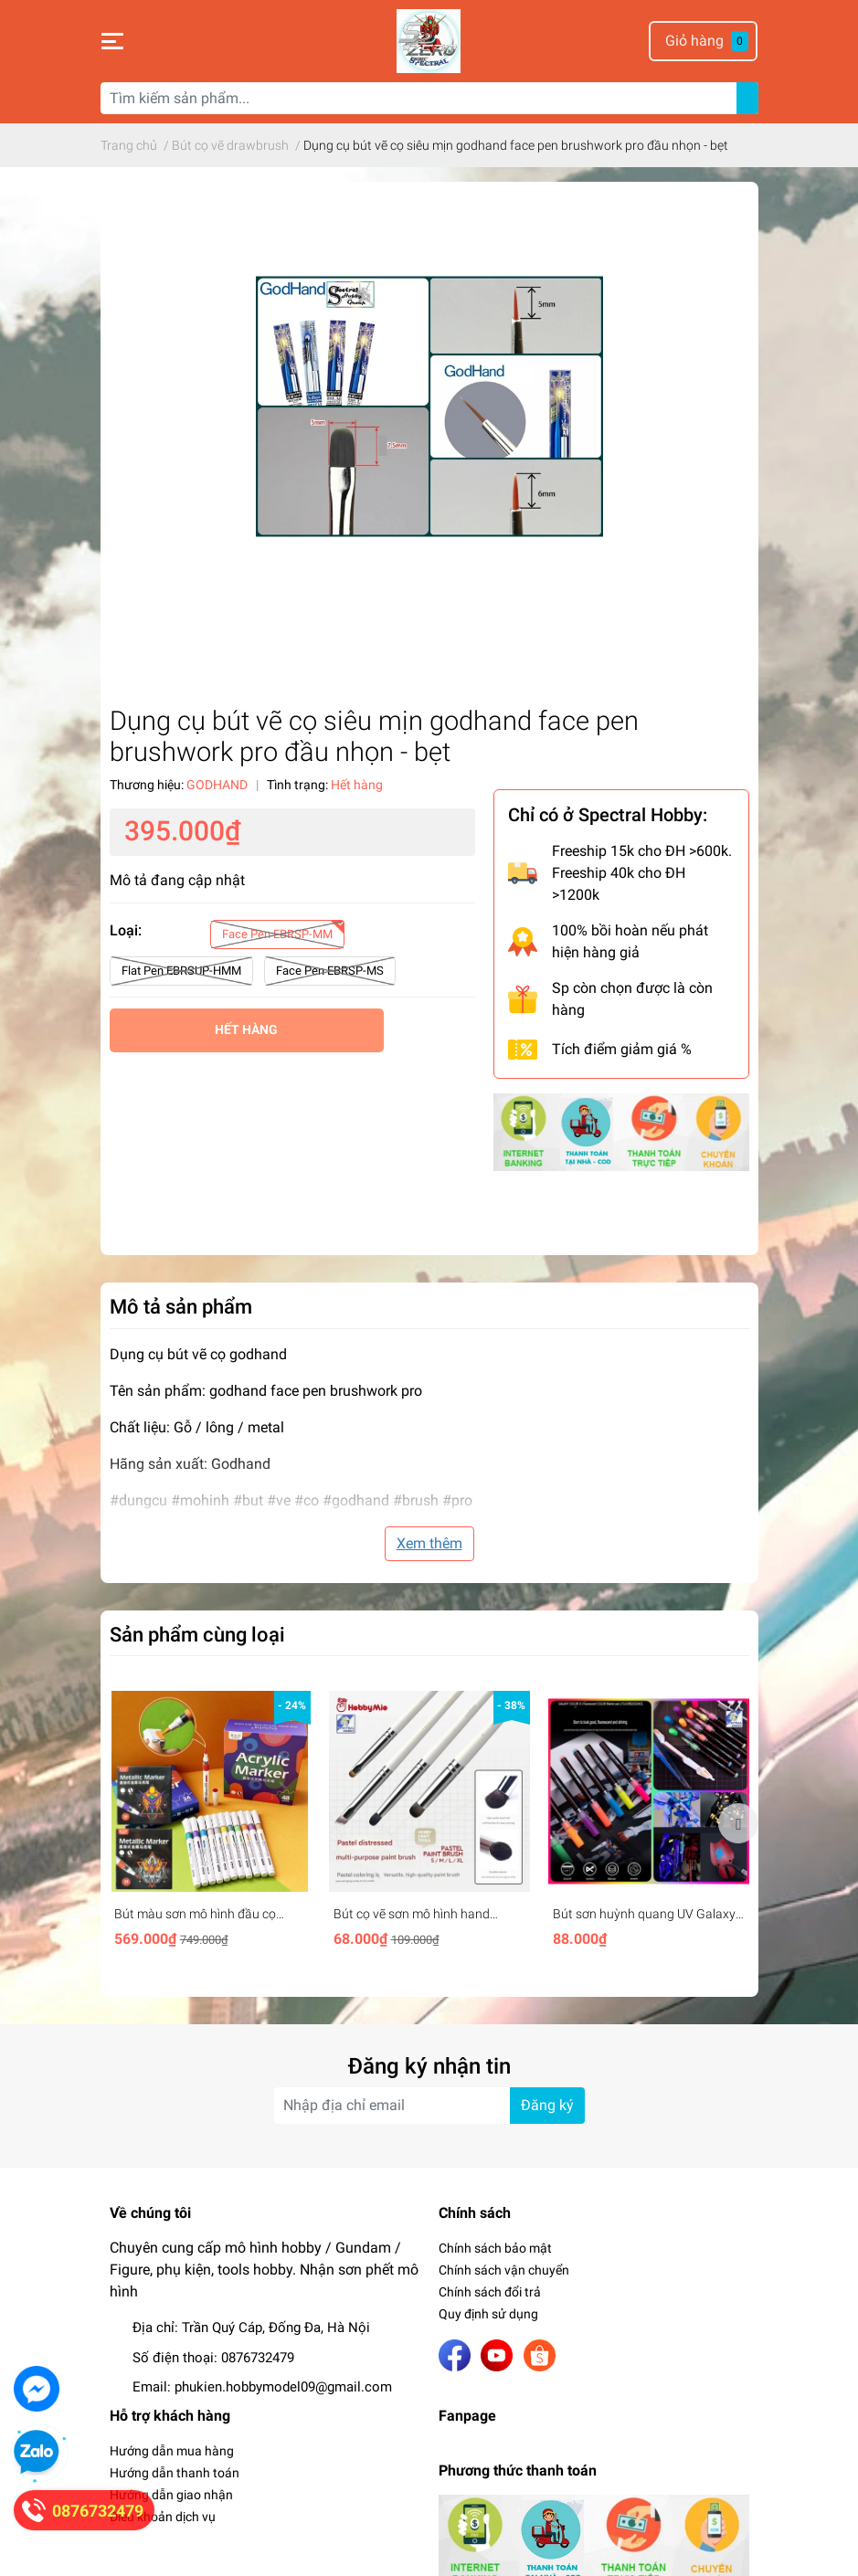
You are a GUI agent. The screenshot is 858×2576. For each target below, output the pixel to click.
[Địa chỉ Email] (429, 2105)
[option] (210, 1823)
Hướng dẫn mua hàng (172, 2451)
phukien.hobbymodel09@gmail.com (283, 2387)
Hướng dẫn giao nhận (171, 2494)
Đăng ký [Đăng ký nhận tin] (547, 2105)
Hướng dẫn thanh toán (174, 2472)
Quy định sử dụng (488, 2314)
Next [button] (738, 1823)
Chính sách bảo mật (495, 2248)
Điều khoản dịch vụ (163, 2516)
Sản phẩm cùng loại (197, 1634)
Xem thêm (429, 1543)
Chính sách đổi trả (490, 2292)
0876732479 (257, 2357)
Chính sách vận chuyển (504, 2270)
